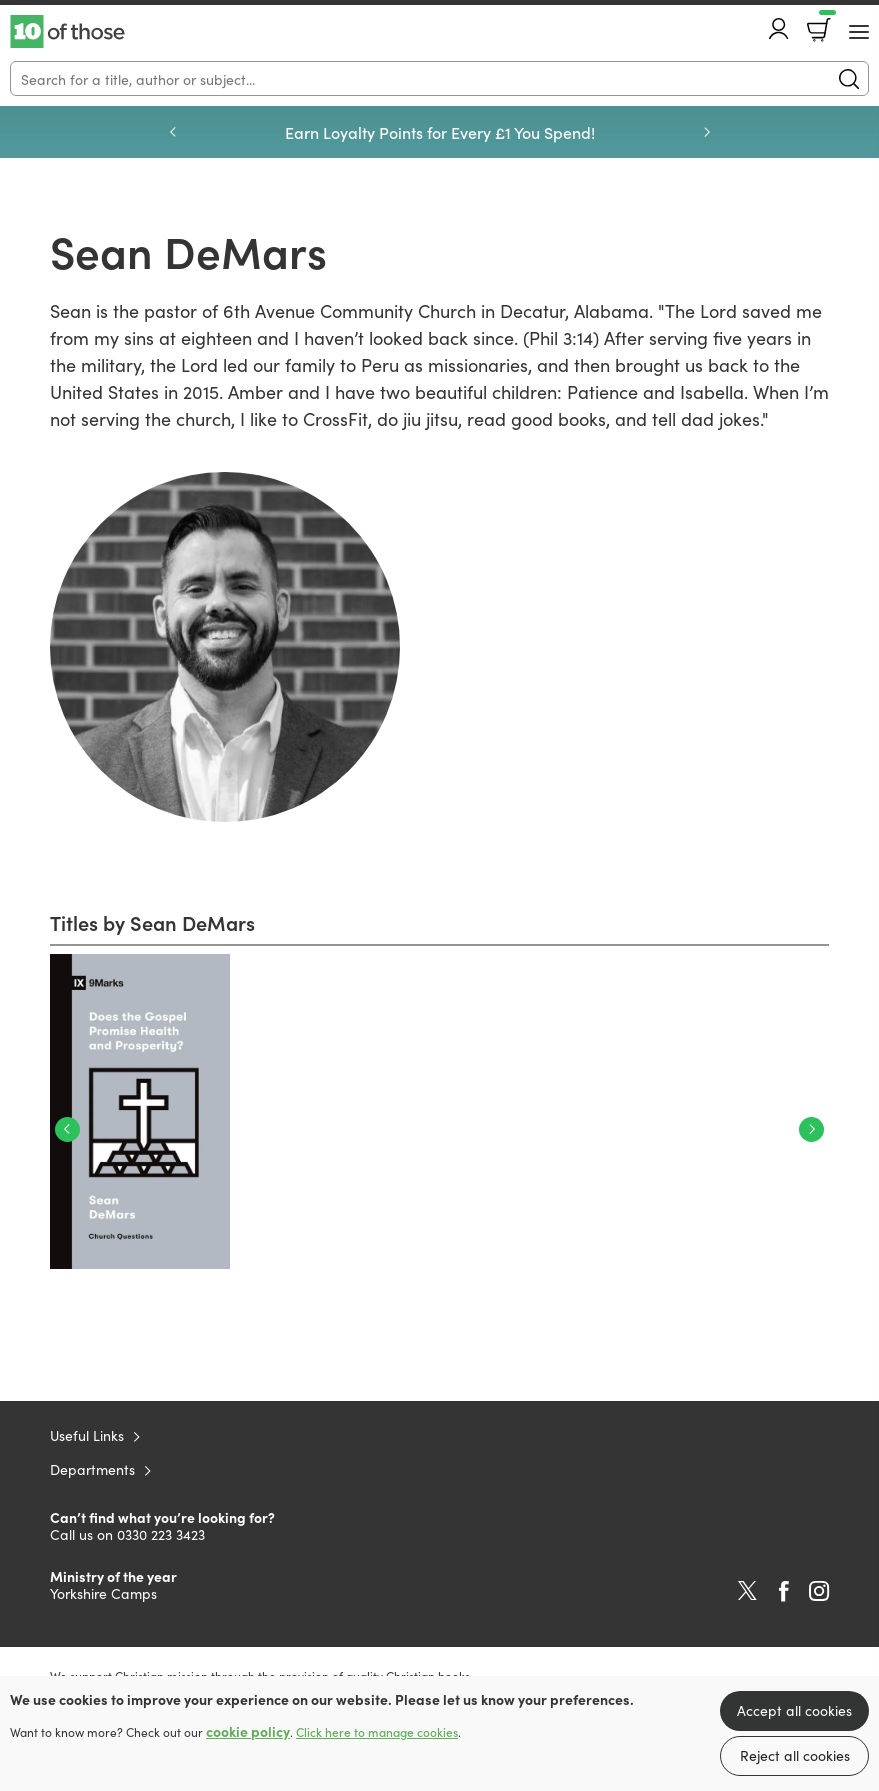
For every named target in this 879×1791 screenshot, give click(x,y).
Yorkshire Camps (103, 1593)
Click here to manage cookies (377, 1732)
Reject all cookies (795, 1755)
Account (779, 28)
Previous (173, 132)
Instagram (819, 1591)
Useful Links (87, 1435)
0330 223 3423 (161, 1534)
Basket (825, 23)
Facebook (784, 1591)
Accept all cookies (794, 1710)
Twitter (747, 1591)
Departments (92, 1469)
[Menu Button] (859, 32)
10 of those (67, 32)
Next (707, 132)
